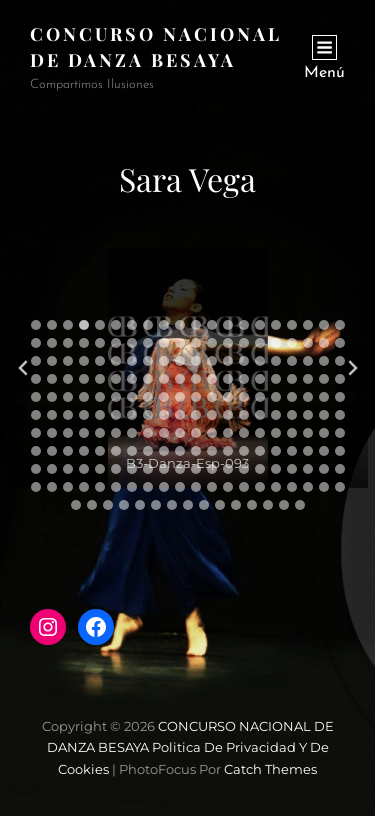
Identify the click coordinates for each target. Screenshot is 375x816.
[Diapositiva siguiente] (352, 368)
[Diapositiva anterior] (24, 368)
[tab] (36, 325)
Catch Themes (270, 769)
